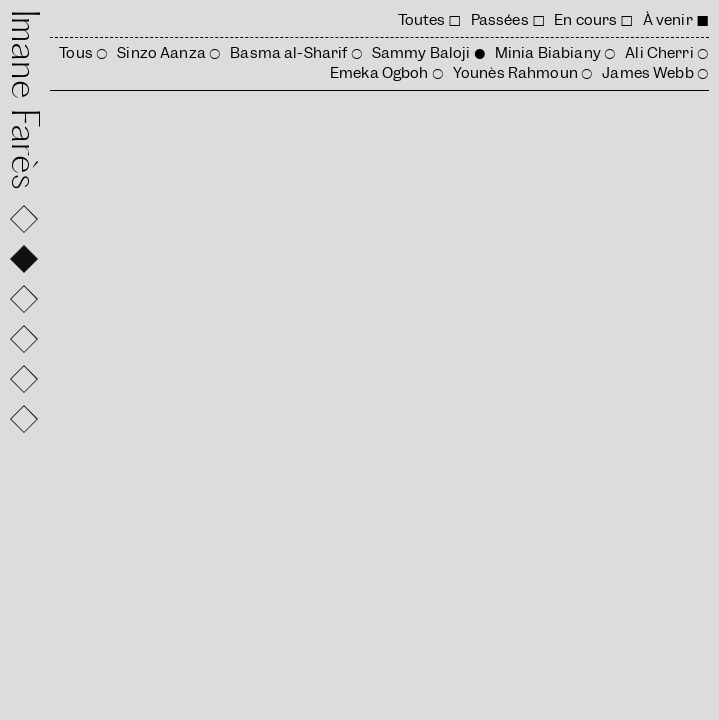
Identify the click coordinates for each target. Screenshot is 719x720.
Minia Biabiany (548, 53)
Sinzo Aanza (161, 53)
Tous (76, 53)
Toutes (422, 20)
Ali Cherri (659, 53)
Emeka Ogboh (379, 73)
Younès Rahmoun (515, 73)
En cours (585, 20)
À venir (668, 20)
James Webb (647, 73)
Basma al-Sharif (288, 53)
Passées (500, 20)
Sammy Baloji (421, 53)
